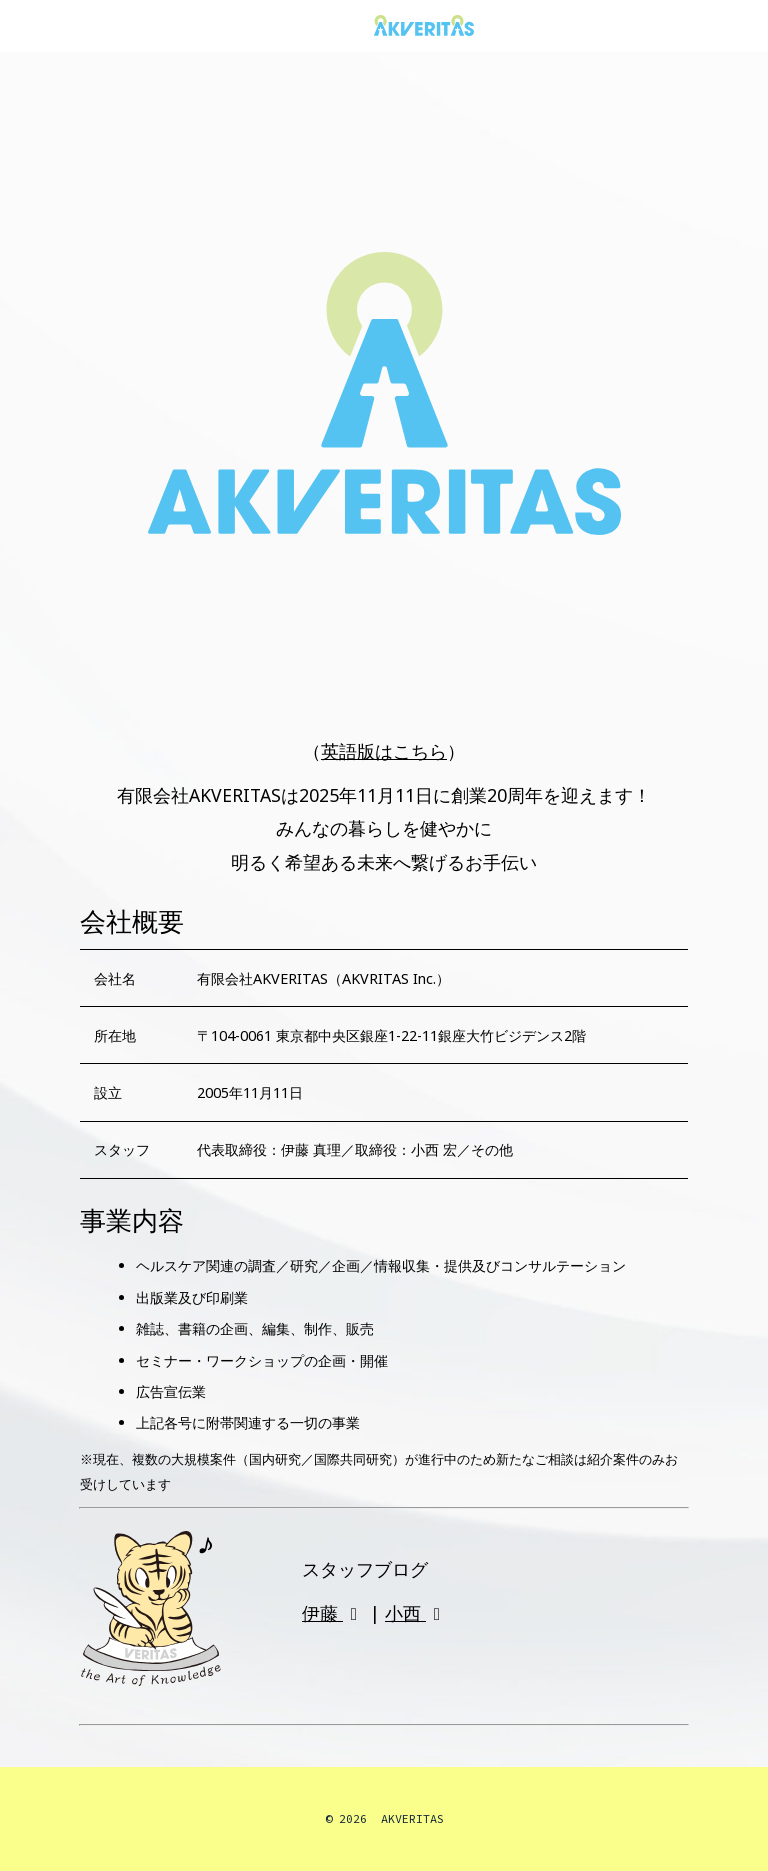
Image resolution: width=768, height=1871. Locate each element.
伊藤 (333, 1613)
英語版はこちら (384, 751)
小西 (416, 1613)
